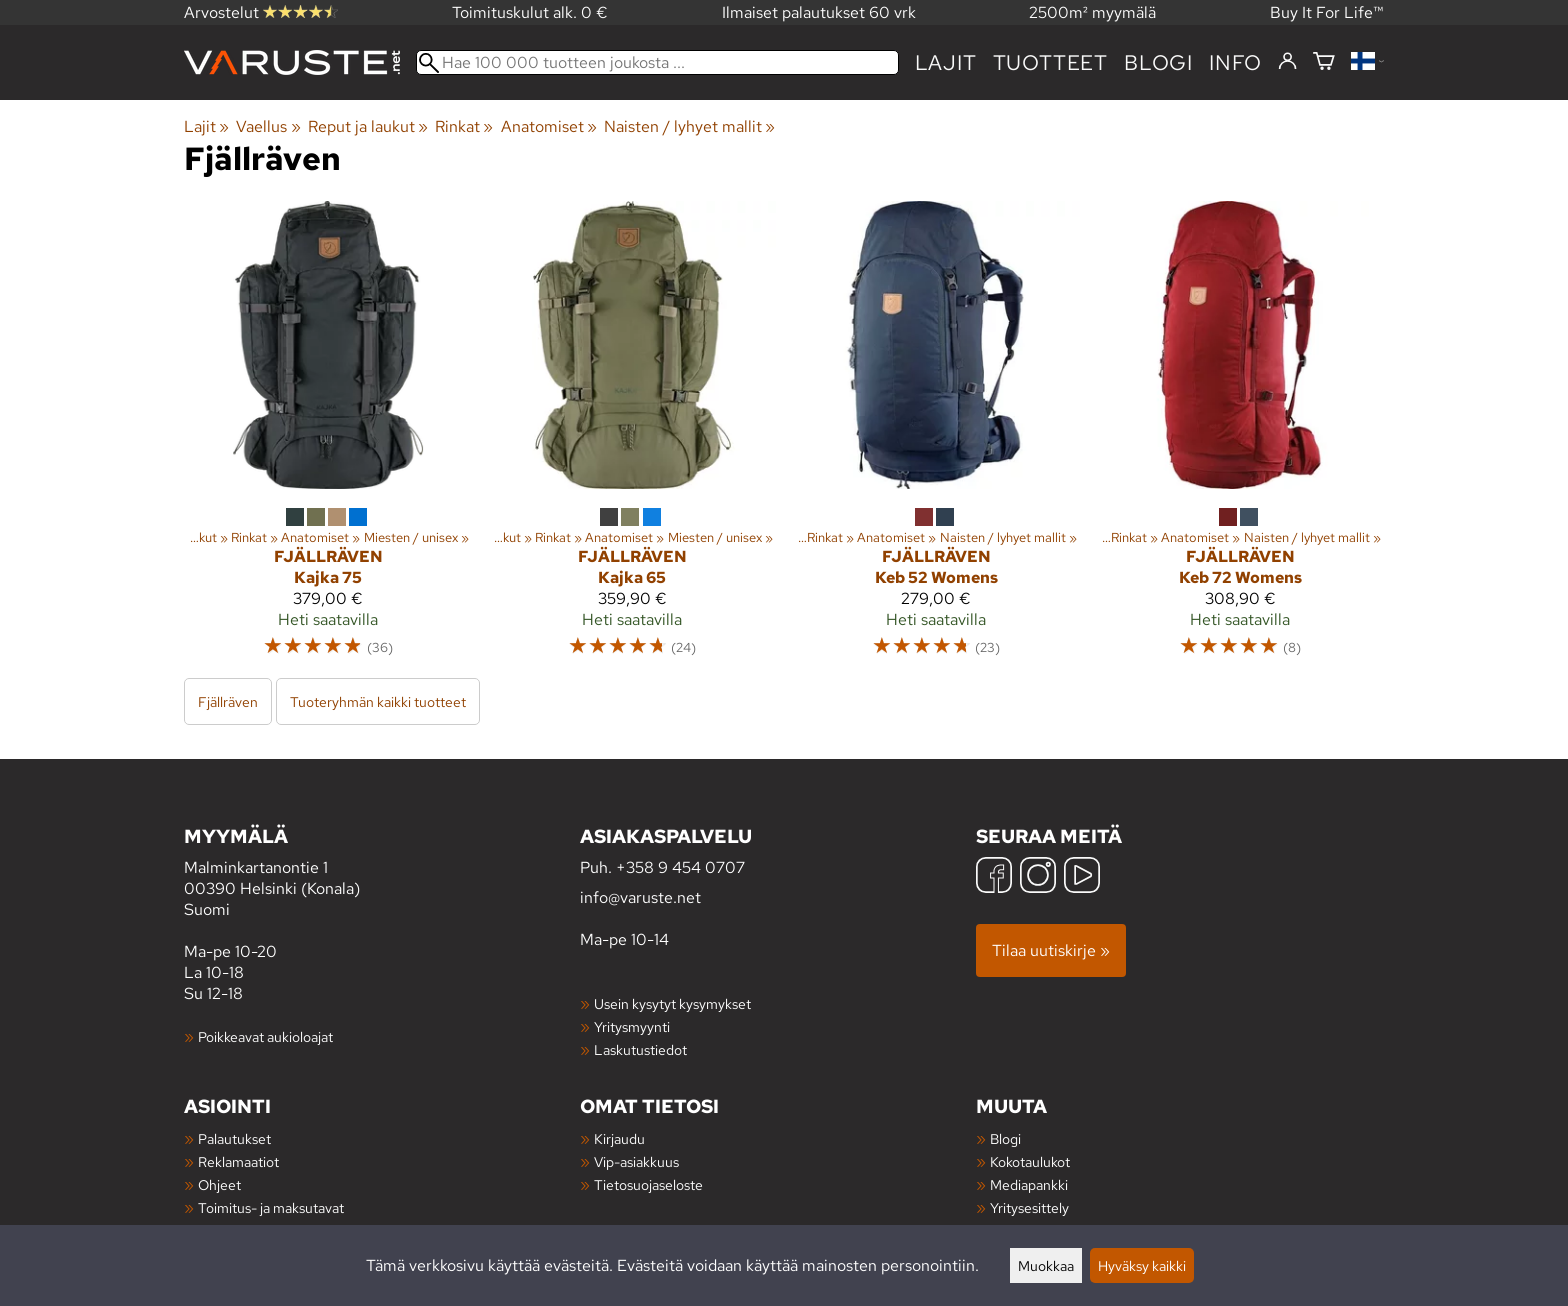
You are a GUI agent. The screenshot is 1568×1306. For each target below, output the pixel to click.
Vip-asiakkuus (636, 1161)
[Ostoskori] (1324, 62)
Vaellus (268, 126)
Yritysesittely (1029, 1207)
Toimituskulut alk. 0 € (530, 12)
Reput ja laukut (368, 126)
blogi (1158, 62)
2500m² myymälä (1092, 12)
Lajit (946, 62)
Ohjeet (219, 1184)
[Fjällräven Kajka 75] (328, 438)
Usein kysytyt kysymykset (672, 1003)
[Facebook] (994, 877)
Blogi (1005, 1138)
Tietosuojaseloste (648, 1184)
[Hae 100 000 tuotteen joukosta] (657, 62)
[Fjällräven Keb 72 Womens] (1240, 438)
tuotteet (1050, 62)
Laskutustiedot (640, 1049)
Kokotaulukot (1030, 1161)
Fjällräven (228, 701)
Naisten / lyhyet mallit (689, 126)
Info (1235, 62)
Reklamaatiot (238, 1161)
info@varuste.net (640, 897)
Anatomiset (549, 126)
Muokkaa (1046, 1265)
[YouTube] (1082, 877)
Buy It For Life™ (1327, 12)
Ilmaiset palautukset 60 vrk (819, 12)
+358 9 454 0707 (680, 867)
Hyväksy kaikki (1142, 1265)
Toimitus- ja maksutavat (271, 1207)
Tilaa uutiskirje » (1051, 950)
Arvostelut (261, 12)
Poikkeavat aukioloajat (265, 1036)
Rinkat (464, 126)
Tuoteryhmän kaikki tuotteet (378, 701)
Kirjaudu (619, 1138)
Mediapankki (1029, 1184)
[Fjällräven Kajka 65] (632, 438)
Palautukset (234, 1138)
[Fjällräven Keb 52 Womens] (936, 438)
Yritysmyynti (632, 1026)
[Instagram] (1038, 877)
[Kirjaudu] (1287, 62)
